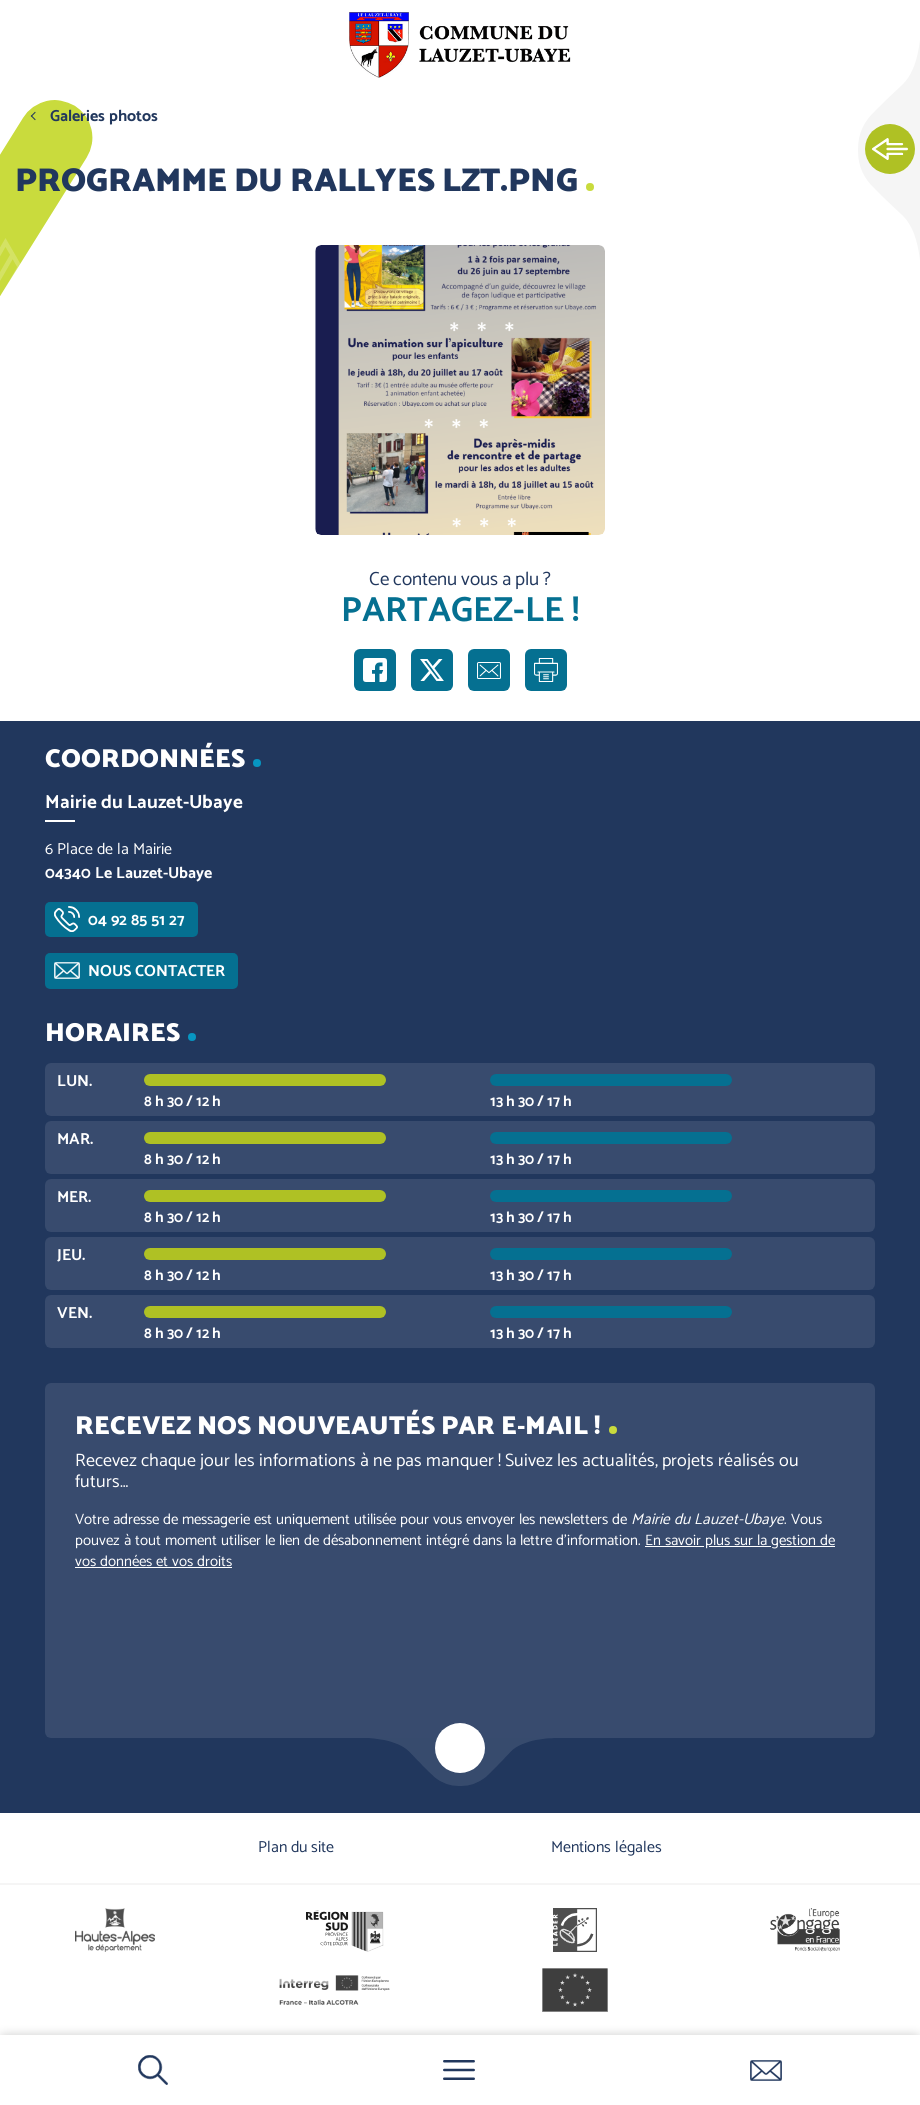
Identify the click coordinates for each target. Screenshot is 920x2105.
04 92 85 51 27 (136, 920)
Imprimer (546, 670)
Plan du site (296, 1847)
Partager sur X (432, 670)
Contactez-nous (766, 2070)
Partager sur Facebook (375, 670)
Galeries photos (104, 116)
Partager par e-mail (489, 670)
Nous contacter (156, 971)
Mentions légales (606, 1847)
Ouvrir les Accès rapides (890, 150)
